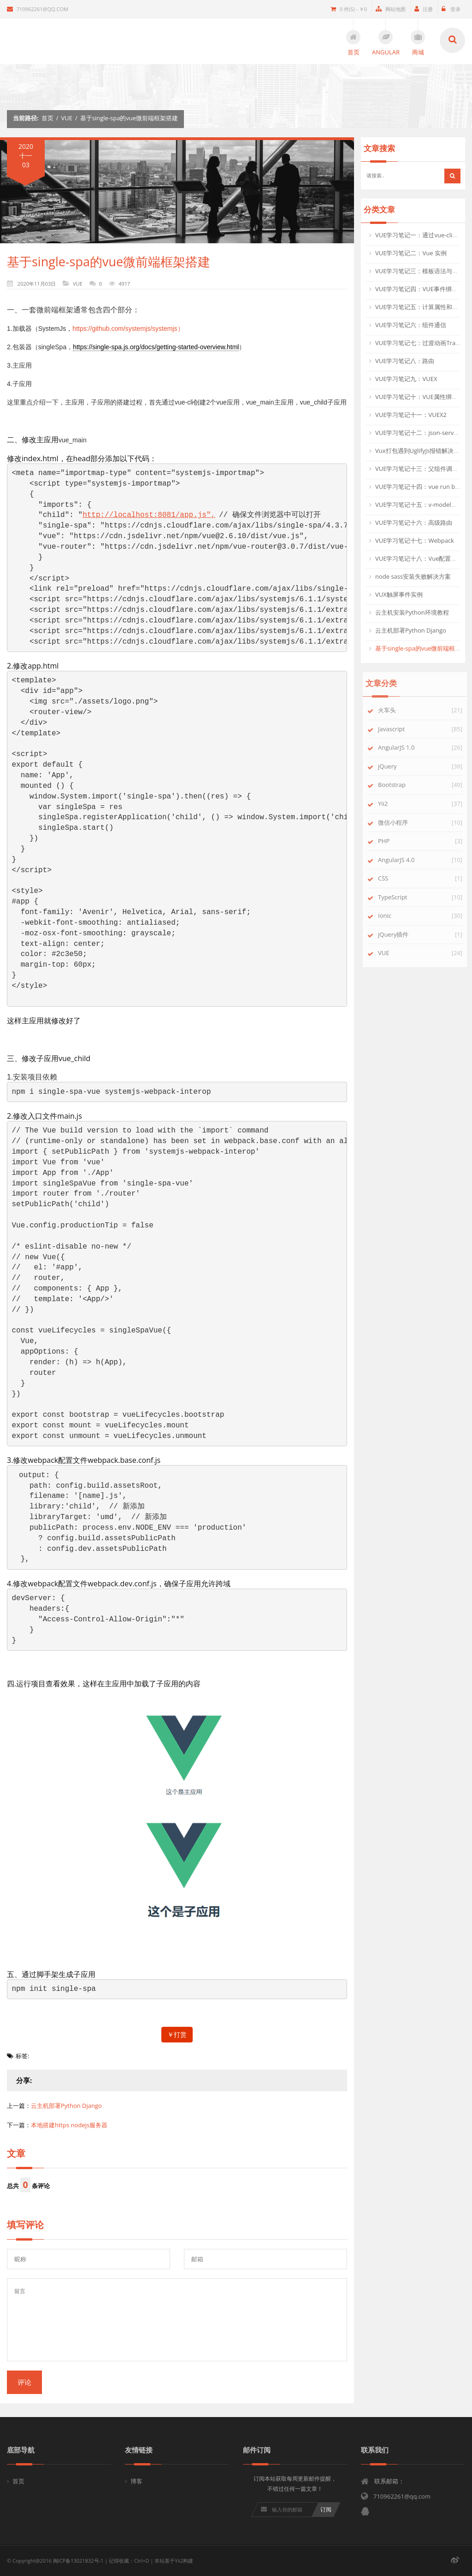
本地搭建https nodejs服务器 (69, 2125)
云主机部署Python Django (66, 2105)
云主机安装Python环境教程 (412, 612)
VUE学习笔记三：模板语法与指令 (419, 271)
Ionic (391, 915)
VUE (66, 118)
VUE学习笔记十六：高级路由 (413, 522)
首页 (47, 118)
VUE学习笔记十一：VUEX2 (411, 415)
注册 (423, 9)
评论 (24, 2382)
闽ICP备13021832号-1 (78, 2560)
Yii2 (390, 803)
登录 (451, 9)
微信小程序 (400, 822)
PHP (390, 841)
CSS (390, 878)
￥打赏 (177, 2034)
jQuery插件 (400, 934)
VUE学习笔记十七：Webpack (414, 540)
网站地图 (391, 9)
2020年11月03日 (37, 283)
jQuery (394, 766)
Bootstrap (399, 784)
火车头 (394, 710)
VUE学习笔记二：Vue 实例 (411, 253)
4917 (124, 283)
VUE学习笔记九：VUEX (406, 379)
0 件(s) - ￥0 (348, 9)
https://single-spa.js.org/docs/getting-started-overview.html (156, 347)
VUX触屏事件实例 (399, 594)
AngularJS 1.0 (403, 747)
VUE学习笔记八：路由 (404, 361)
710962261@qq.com (37, 9)
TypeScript (399, 897)
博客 (136, 2481)
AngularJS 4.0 (403, 860)
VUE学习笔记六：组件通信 (410, 325)
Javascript (398, 729)
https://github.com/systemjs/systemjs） (127, 328)
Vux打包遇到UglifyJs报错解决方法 (420, 450)
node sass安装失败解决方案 (413, 576)
